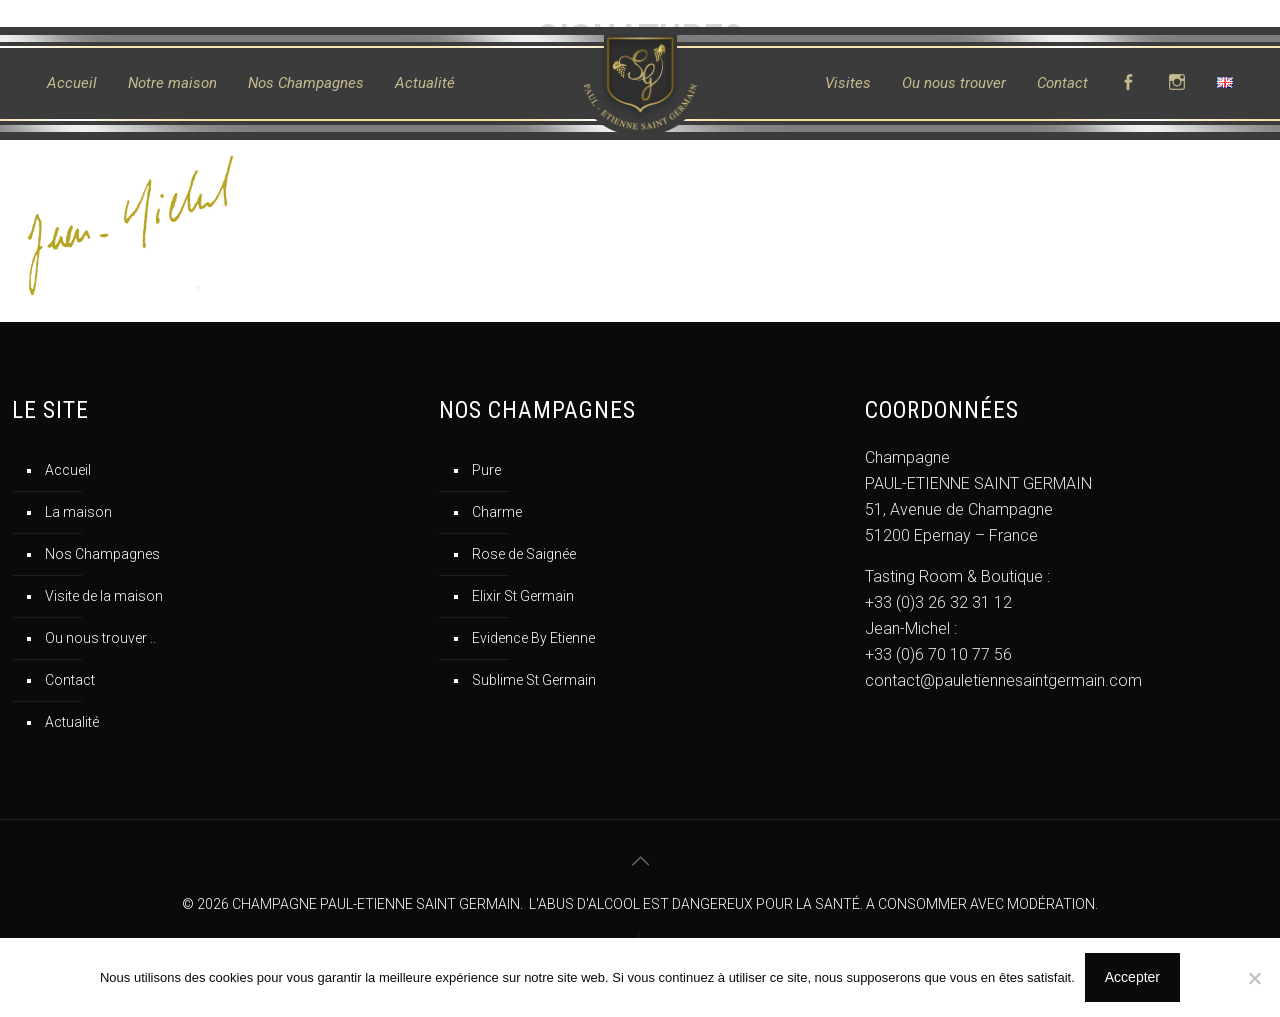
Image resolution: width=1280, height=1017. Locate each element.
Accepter (1132, 977)
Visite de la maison (104, 596)
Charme (497, 512)
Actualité (72, 722)
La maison (78, 512)
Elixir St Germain (523, 596)
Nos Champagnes (102, 554)
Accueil (68, 470)
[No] (1255, 978)
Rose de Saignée (524, 554)
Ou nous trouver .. (100, 638)
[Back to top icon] (640, 861)
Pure (486, 470)
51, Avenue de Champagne (959, 509)
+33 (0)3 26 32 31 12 (938, 602)
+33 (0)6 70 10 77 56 (938, 654)
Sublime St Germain (534, 680)
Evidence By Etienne (533, 638)
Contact (70, 680)
